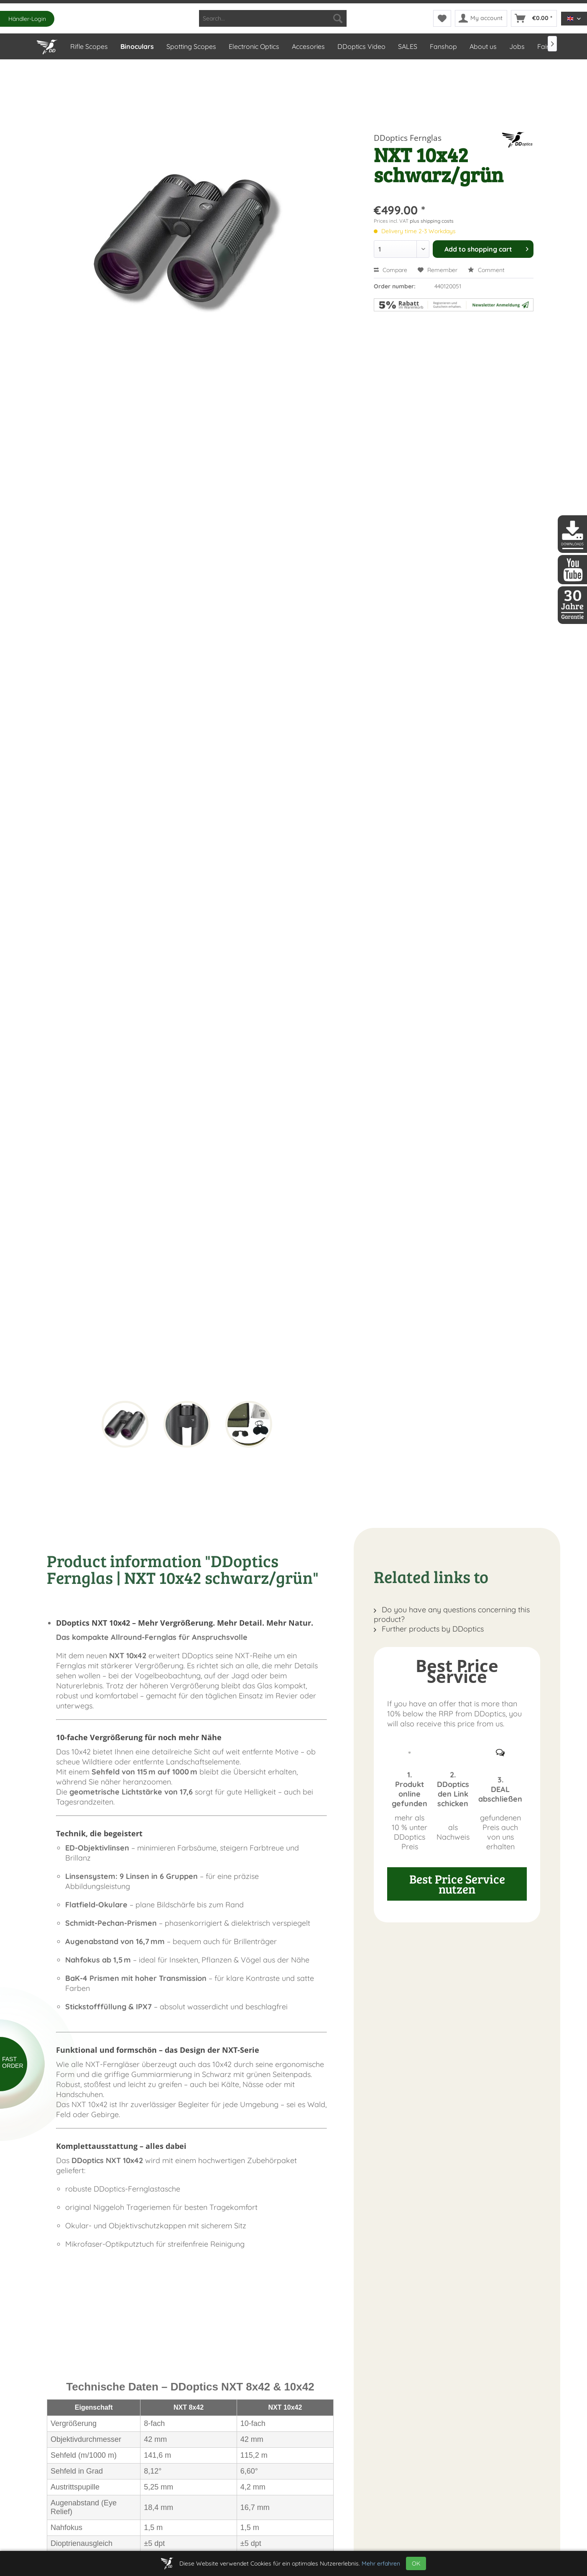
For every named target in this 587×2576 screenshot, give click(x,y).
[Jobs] (517, 46)
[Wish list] (442, 18)
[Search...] (273, 18)
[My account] (481, 18)
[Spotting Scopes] (191, 46)
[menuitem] (273, 18)
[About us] (483, 46)
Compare (390, 270)
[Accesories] (308, 46)
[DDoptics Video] (361, 46)
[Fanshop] (443, 46)
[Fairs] (544, 46)
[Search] (338, 18)
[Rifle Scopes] (89, 46)
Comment (486, 270)
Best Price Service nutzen (457, 1884)
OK (416, 2563)
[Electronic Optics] (253, 46)
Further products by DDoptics (429, 1629)
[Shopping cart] (534, 18)
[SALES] (407, 46)
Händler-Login (27, 19)
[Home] (47, 45)
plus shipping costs (432, 221)
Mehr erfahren (381, 2563)
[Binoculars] (137, 46)
